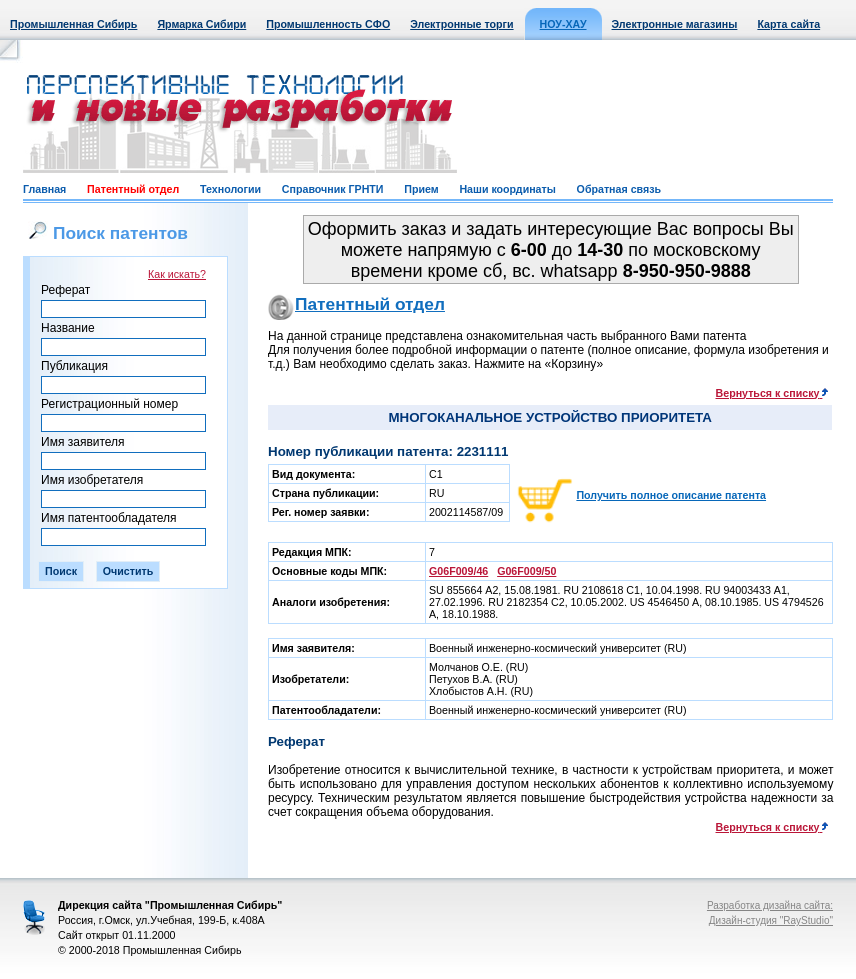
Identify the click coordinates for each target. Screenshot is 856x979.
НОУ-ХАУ (563, 24)
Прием (421, 189)
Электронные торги (461, 24)
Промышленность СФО (328, 24)
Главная (44, 189)
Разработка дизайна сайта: (770, 905)
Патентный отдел (133, 189)
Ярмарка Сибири (201, 24)
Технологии (230, 189)
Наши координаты (507, 189)
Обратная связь (619, 189)
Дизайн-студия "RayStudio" (771, 920)
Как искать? (177, 274)
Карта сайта (788, 24)
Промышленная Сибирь (73, 24)
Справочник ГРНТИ (333, 189)
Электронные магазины (675, 24)
